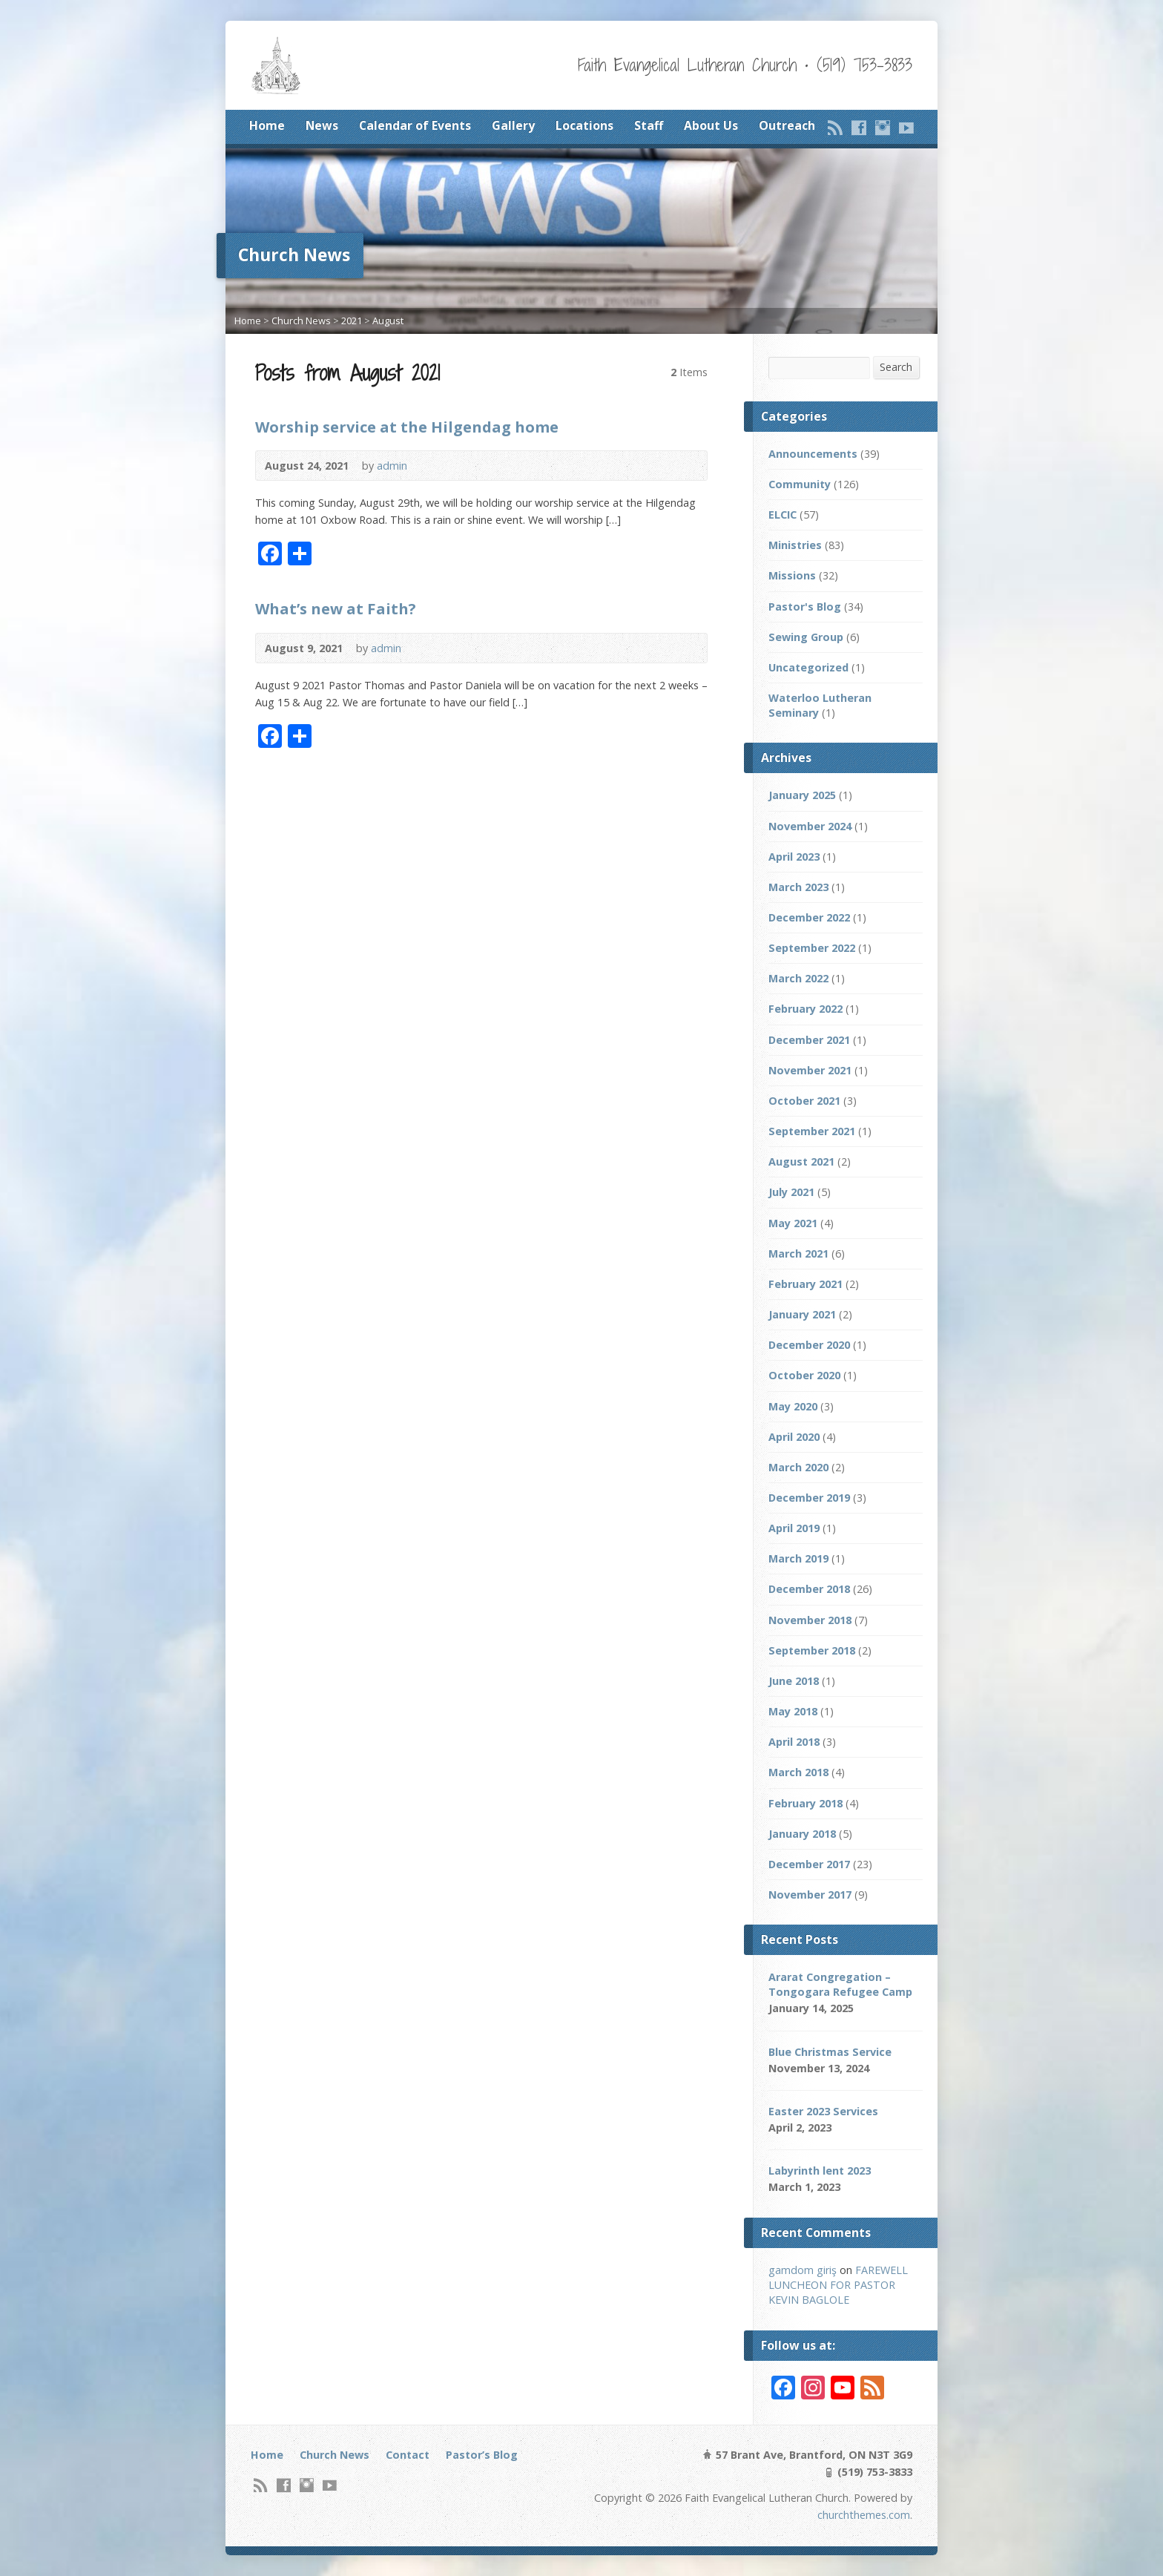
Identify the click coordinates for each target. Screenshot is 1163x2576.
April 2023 (794, 857)
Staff (648, 125)
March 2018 (798, 1772)
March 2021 (798, 1253)
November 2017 (809, 1894)
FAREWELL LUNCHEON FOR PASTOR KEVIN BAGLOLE (838, 2285)
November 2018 (809, 1620)
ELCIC (782, 514)
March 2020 (798, 1467)
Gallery (513, 125)
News (322, 125)
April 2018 (794, 1742)
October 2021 (804, 1101)
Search (896, 367)
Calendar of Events (415, 125)
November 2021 (809, 1070)
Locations (584, 125)
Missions (792, 575)
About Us (711, 125)
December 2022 (809, 917)
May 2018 (792, 1711)
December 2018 (809, 1589)
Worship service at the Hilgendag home (407, 426)
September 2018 (811, 1650)
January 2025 (802, 795)
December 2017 (809, 1864)
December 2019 (809, 1498)
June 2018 (793, 1681)
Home (267, 125)
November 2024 (809, 826)
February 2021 (805, 1284)
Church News (301, 320)
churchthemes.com (863, 2515)
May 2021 (792, 1223)
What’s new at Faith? (335, 608)
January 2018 (802, 1834)
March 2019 (798, 1558)
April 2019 (794, 1528)
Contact (407, 2455)
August (387, 320)
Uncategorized (808, 667)
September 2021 (811, 1131)
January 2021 (802, 1314)
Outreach (787, 125)
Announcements (812, 454)
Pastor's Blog (804, 606)
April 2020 (794, 1437)
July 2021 (791, 1192)
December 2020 (809, 1345)
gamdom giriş (802, 2270)
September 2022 (811, 948)
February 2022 (805, 1009)
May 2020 (792, 1406)
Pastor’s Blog (482, 2455)
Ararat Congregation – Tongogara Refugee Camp (840, 1984)
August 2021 (801, 1161)
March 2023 (798, 887)
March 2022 (798, 978)
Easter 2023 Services (823, 2111)
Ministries (795, 545)
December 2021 (809, 1040)
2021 (351, 320)
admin (392, 466)
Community (799, 484)
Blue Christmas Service (830, 2052)
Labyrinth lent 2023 (819, 2170)
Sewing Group (805, 637)
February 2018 (805, 1803)
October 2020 (804, 1375)
